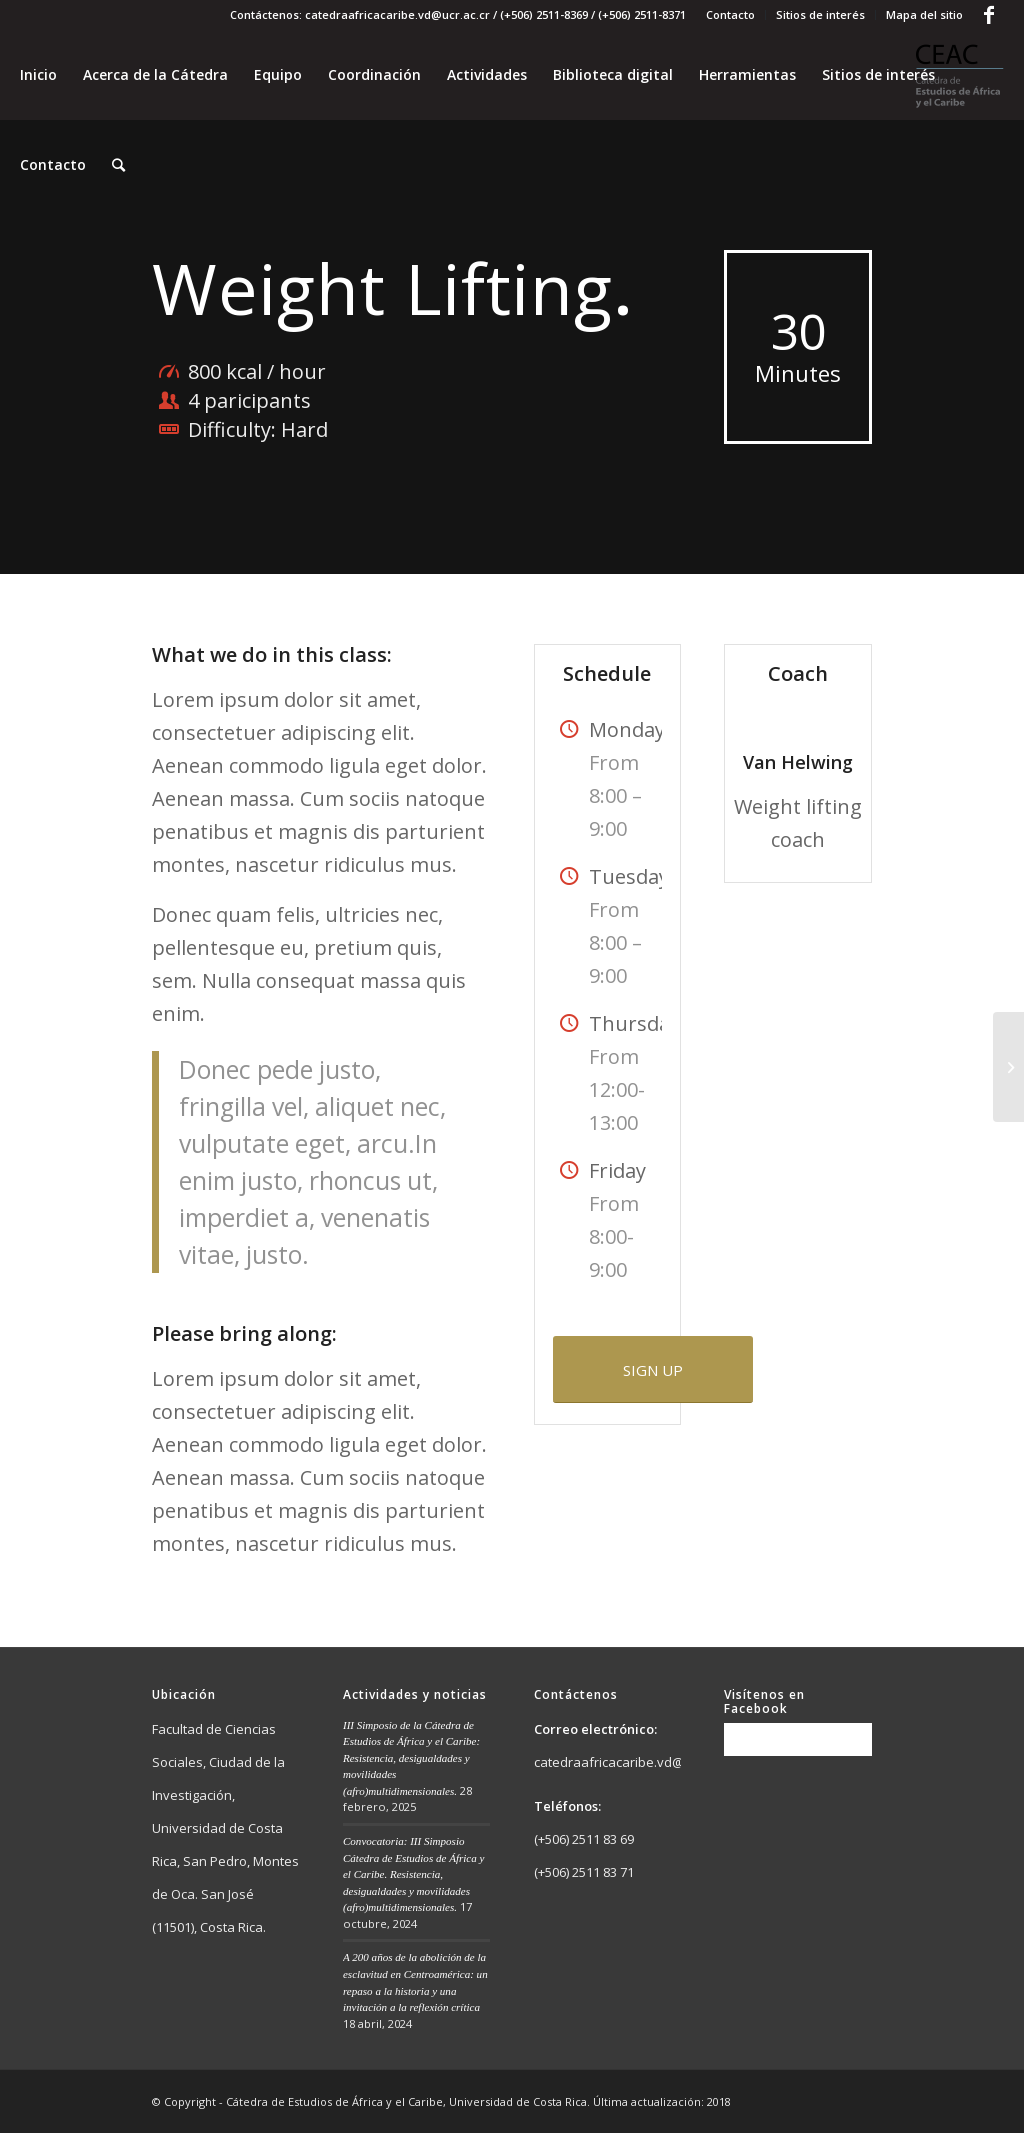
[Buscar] (118, 165)
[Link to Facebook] (989, 15)
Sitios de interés (820, 14)
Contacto (730, 14)
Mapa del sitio (924, 14)
